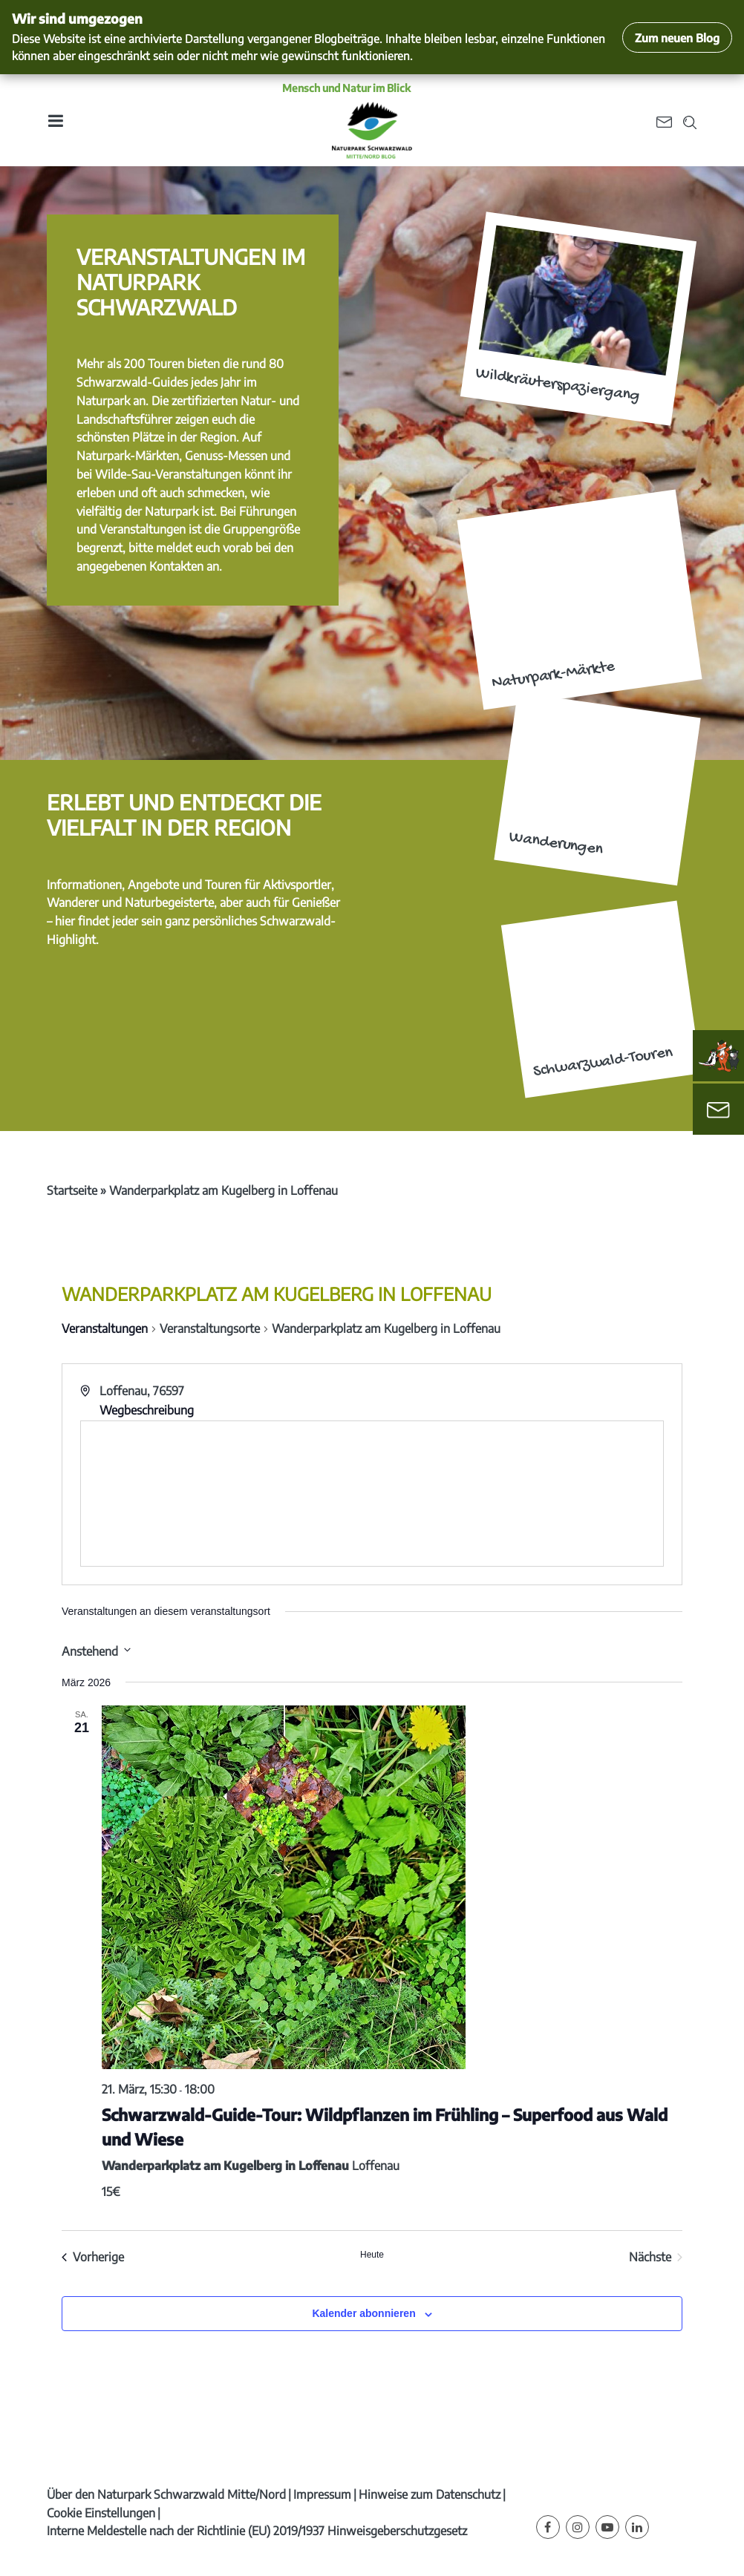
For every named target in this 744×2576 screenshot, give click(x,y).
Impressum (322, 2494)
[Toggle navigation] (55, 120)
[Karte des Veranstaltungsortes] (372, 1493)
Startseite (72, 1190)
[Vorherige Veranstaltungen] (93, 2257)
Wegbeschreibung (146, 1410)
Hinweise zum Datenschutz (429, 2494)
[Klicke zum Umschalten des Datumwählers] (96, 1650)
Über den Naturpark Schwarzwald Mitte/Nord (166, 2494)
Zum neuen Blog (677, 37)
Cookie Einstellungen (101, 2512)
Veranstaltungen (105, 1328)
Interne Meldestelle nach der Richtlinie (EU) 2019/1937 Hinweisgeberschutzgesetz (257, 2530)
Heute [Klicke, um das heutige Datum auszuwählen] (372, 2254)
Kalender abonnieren (363, 2313)
